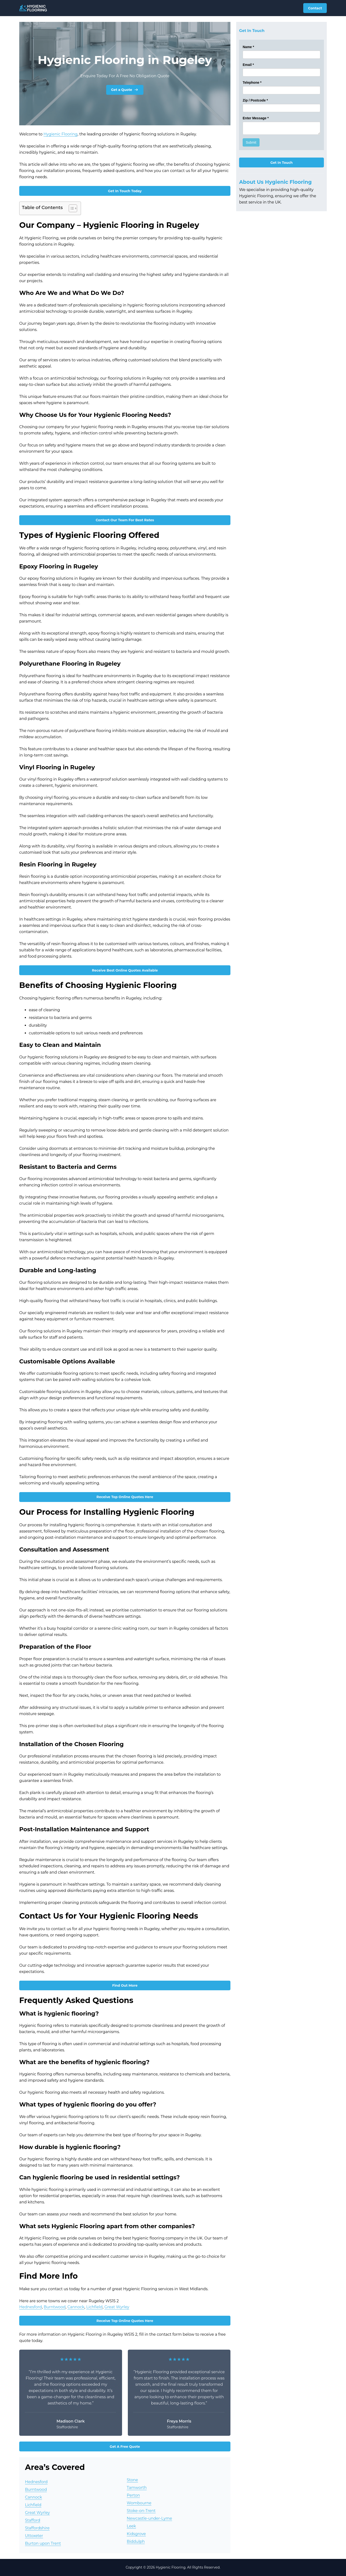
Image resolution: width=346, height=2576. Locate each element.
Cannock (75, 2307)
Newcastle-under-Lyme (149, 2518)
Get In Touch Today (125, 191)
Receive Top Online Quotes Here (125, 1497)
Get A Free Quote (125, 2446)
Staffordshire (37, 2528)
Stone (132, 2480)
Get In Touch (281, 162)
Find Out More (124, 1985)
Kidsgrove (136, 2533)
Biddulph (136, 2541)
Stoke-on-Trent (141, 2510)
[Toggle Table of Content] (70, 208)
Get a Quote (125, 89)
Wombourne (139, 2503)
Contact (315, 8)
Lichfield (94, 2307)
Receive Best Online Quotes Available (125, 970)
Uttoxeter (34, 2535)
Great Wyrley (117, 2307)
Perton (133, 2495)
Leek (131, 2526)
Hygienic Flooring (60, 134)
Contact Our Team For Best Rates (125, 520)
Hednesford (30, 2307)
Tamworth (137, 2487)
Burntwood (55, 2307)
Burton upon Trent (43, 2543)
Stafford (32, 2520)
